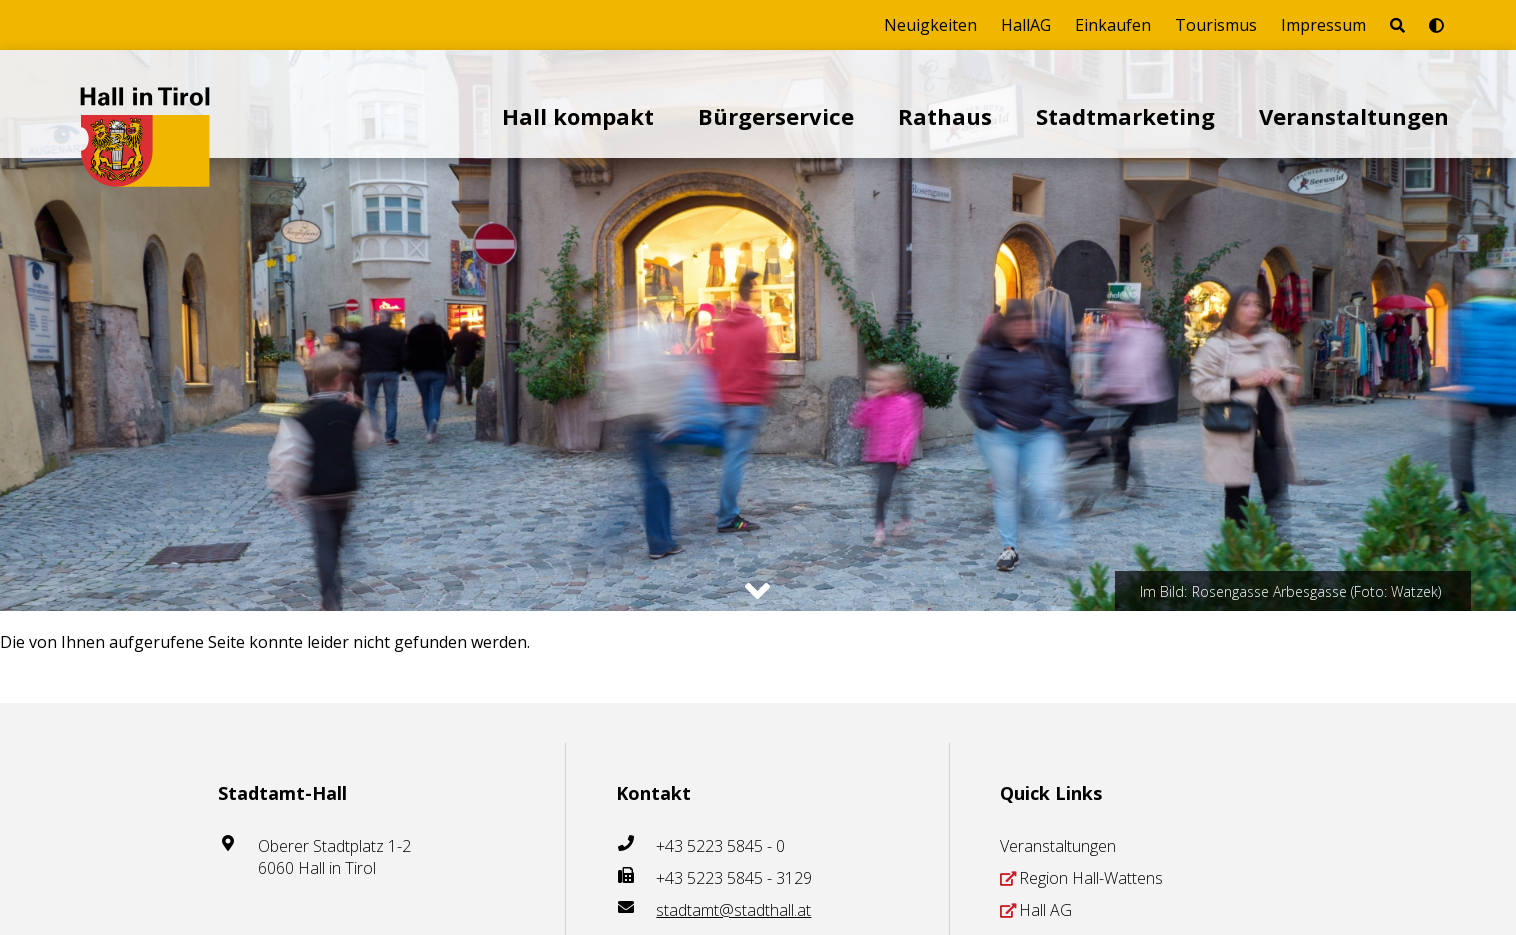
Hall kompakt (578, 116)
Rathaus (945, 116)
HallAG (1026, 25)
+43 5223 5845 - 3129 (734, 878)
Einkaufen (1113, 25)
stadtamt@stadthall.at (733, 910)
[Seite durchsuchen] (1397, 25)
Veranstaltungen (1354, 116)
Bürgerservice (776, 116)
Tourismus (1216, 25)
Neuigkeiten (930, 25)
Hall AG (1045, 910)
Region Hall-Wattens (1091, 878)
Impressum (1323, 25)
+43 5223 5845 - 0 (720, 846)
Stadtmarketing (1125, 116)
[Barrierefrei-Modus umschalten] (1436, 25)
